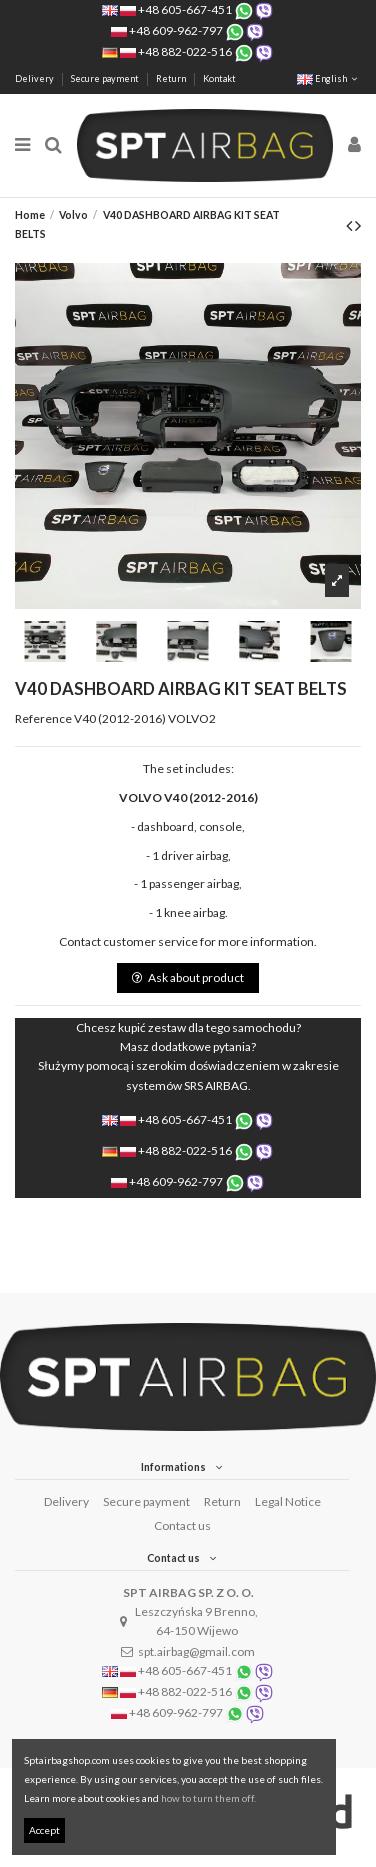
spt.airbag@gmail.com (196, 1651)
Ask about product (188, 977)
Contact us (182, 1525)
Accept (44, 1830)
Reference (43, 718)
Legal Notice (288, 1501)
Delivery (35, 78)
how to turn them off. (208, 1798)
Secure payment (106, 78)
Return (172, 78)
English (329, 78)
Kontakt (219, 78)
